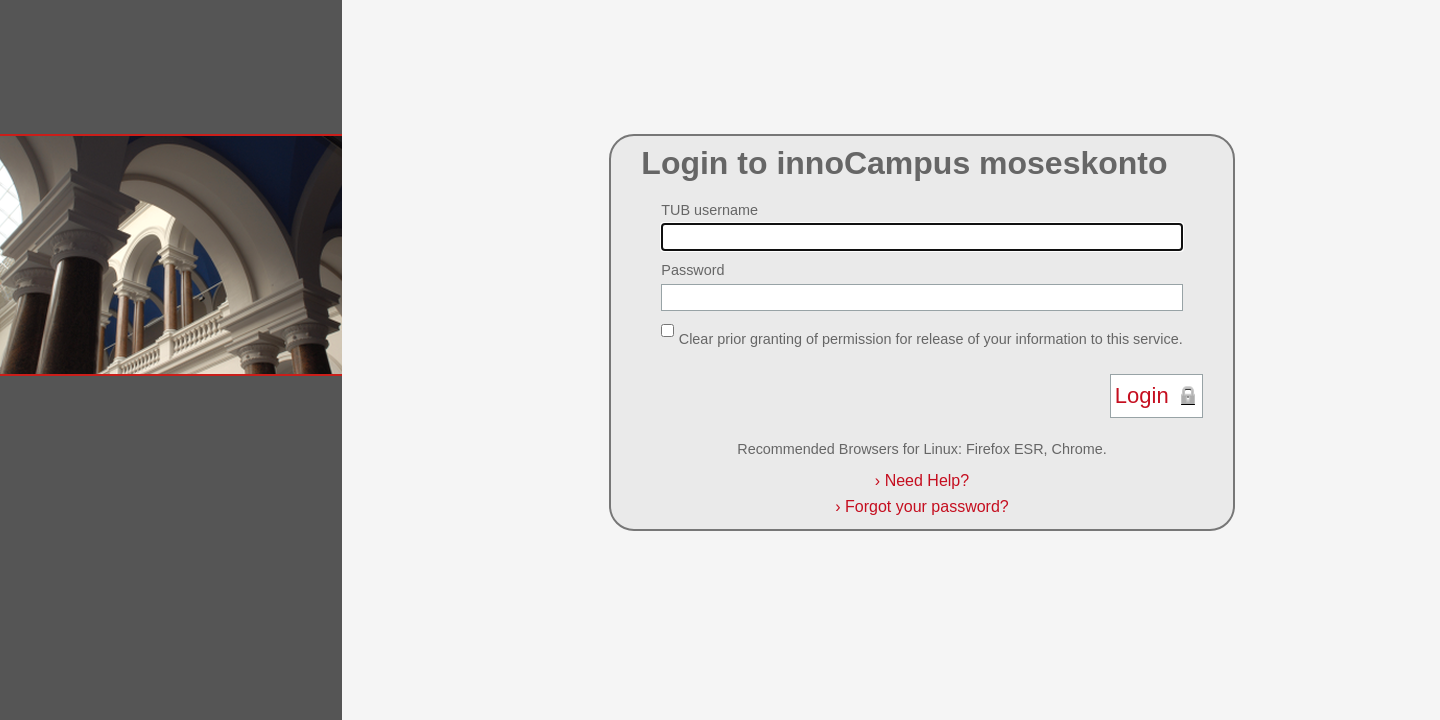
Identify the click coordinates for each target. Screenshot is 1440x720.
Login (1142, 395)
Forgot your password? (921, 506)
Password (692, 270)
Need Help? (922, 480)
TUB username (709, 210)
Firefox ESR (1005, 449)
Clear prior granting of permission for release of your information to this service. (931, 338)
